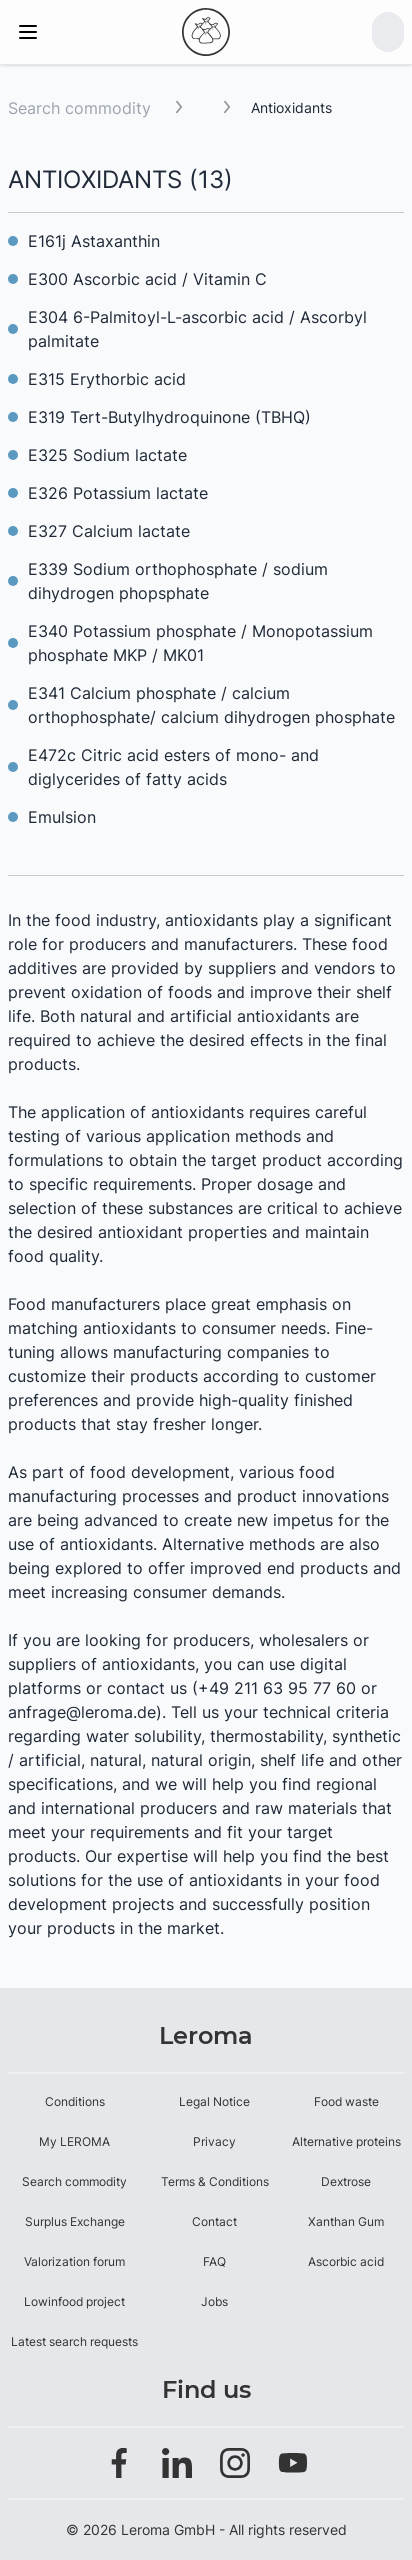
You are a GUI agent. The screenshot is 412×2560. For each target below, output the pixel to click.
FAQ (214, 2261)
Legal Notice (214, 2101)
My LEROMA (74, 2141)
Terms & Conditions (215, 2181)
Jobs (214, 2301)
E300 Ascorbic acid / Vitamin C (147, 279)
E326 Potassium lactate (118, 493)
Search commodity (79, 108)
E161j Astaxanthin (94, 241)
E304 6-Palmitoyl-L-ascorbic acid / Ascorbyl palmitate (197, 329)
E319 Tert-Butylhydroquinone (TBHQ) (169, 417)
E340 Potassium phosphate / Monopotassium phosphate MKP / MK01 (200, 643)
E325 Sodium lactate (107, 455)
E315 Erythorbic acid (107, 379)
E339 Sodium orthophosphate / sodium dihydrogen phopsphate (178, 581)
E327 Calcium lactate (109, 531)
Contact (214, 2221)
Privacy (214, 2141)
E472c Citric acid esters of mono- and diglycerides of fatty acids (173, 767)
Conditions (75, 2101)
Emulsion (62, 817)
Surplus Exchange (75, 2221)
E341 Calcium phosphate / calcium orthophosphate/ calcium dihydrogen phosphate (211, 705)
